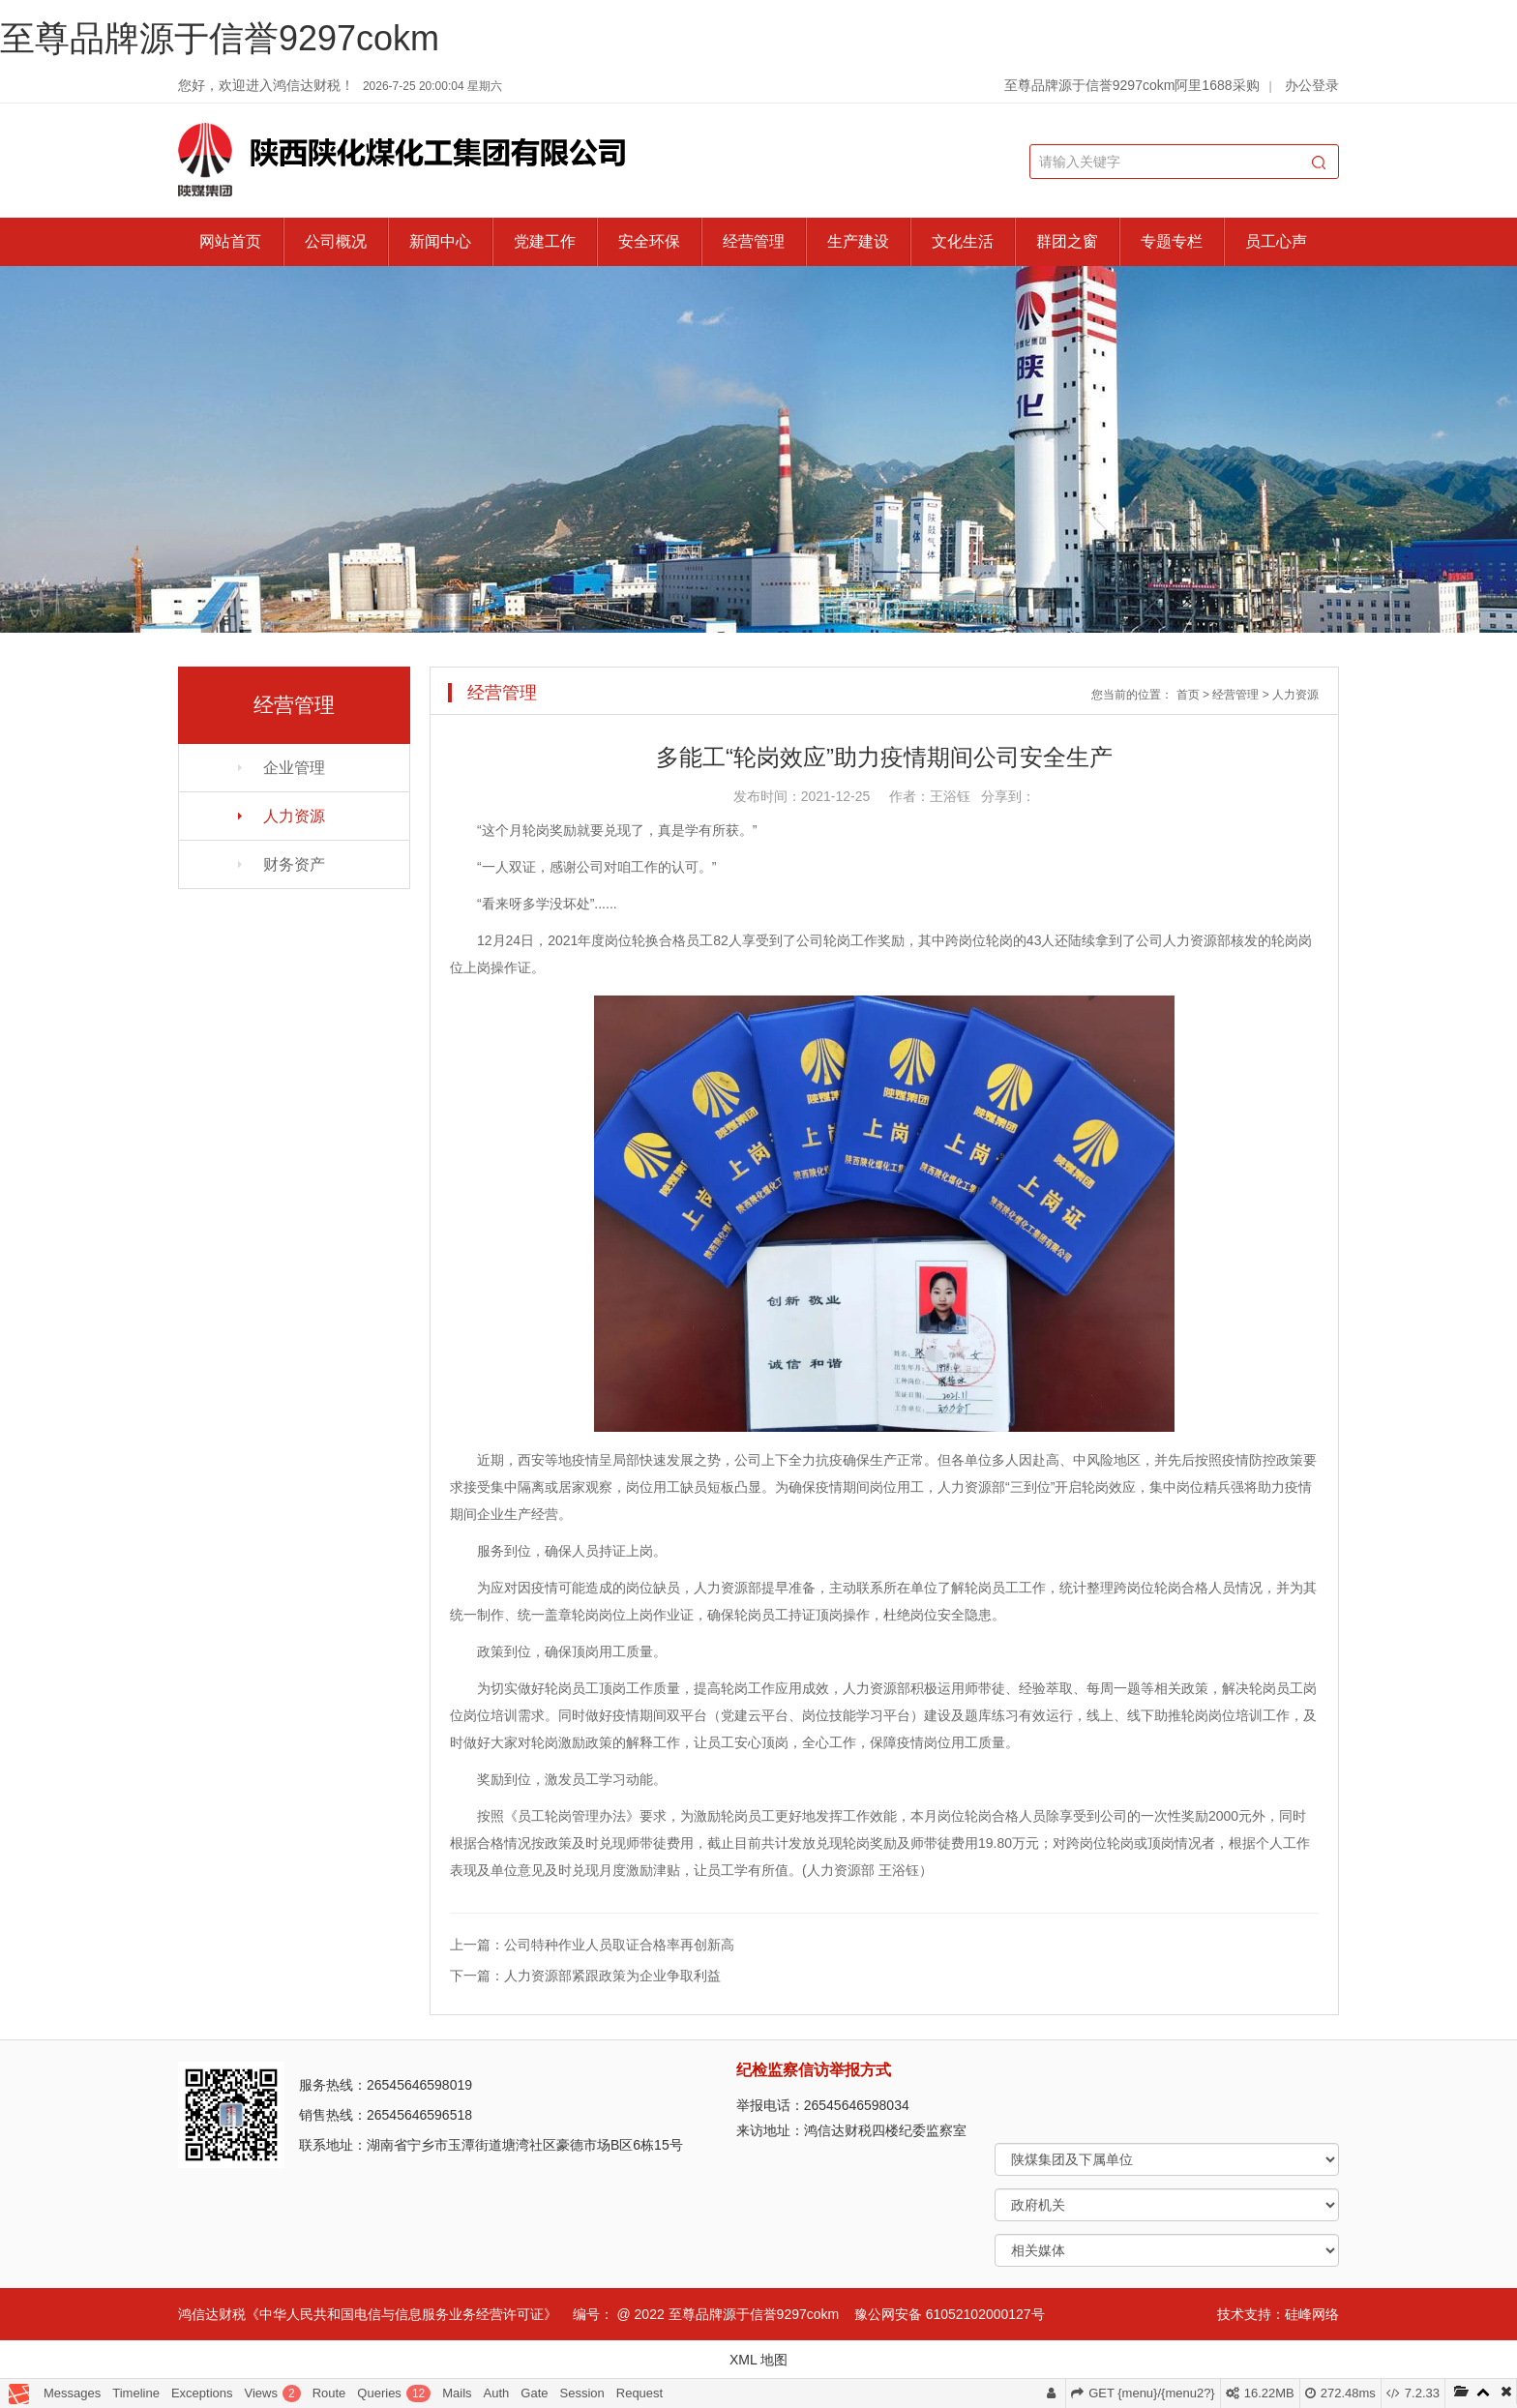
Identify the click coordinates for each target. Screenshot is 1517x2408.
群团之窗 (1067, 241)
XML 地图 (758, 2359)
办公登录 (1312, 85)
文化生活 (963, 241)
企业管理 (294, 767)
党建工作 (545, 241)
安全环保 (649, 241)
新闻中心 (440, 241)
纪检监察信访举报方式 (813, 2070)
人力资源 (294, 816)
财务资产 (294, 864)
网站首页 (230, 241)
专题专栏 (1172, 241)
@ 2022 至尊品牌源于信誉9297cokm (727, 2314)
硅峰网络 (1312, 2314)
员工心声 (1276, 241)
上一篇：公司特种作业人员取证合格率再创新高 (592, 1944)
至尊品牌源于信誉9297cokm (219, 38)
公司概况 (336, 241)
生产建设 (858, 241)
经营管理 (754, 241)
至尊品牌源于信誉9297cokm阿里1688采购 (1132, 85)
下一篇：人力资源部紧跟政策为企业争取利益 (585, 1975)
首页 (1188, 694)
